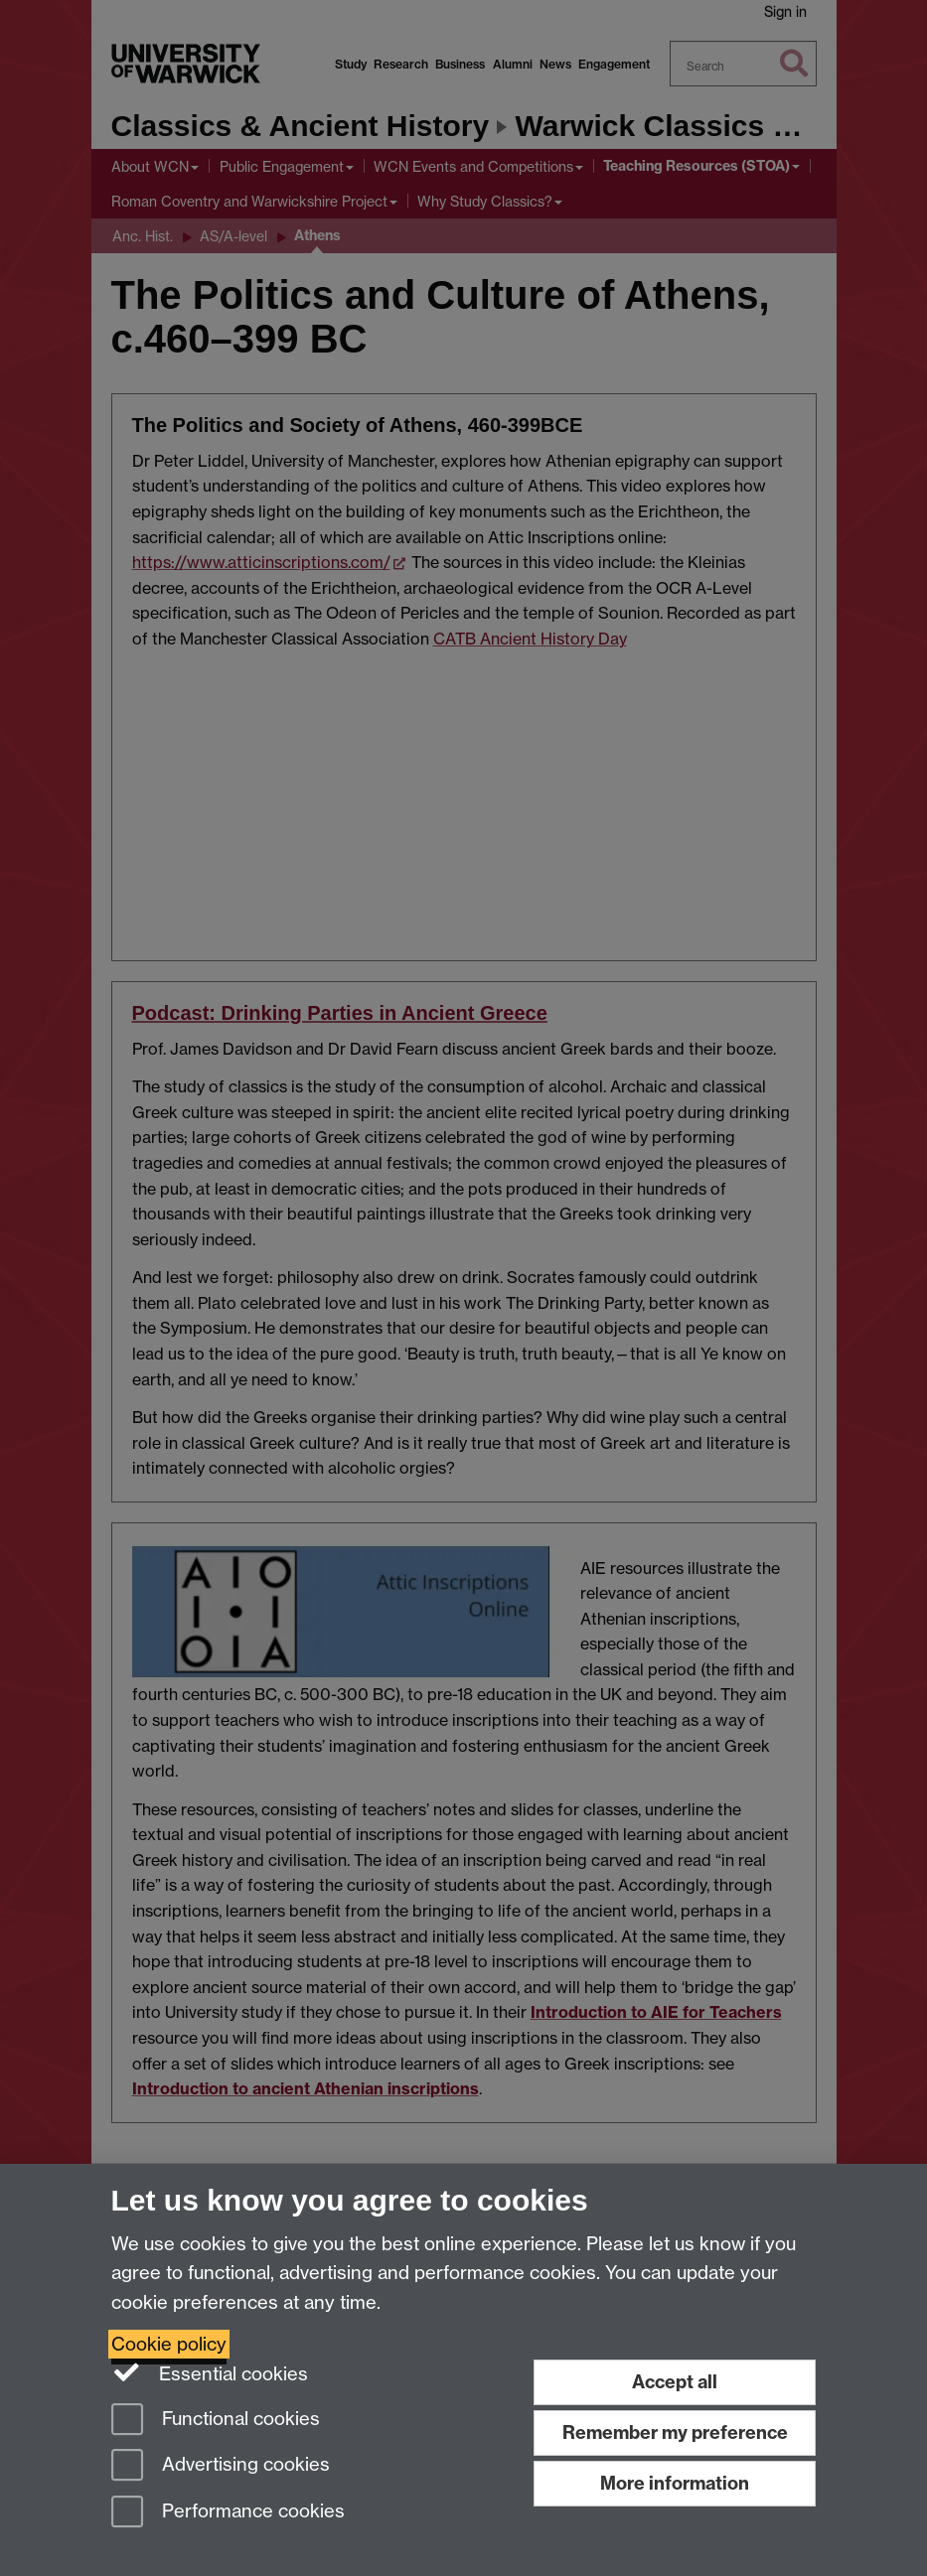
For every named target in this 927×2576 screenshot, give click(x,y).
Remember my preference (675, 2432)
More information (674, 2483)
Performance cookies (228, 2513)
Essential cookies (210, 2372)
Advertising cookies (220, 2466)
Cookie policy (169, 2344)
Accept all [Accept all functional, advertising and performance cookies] (674, 2381)
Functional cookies (215, 2420)
